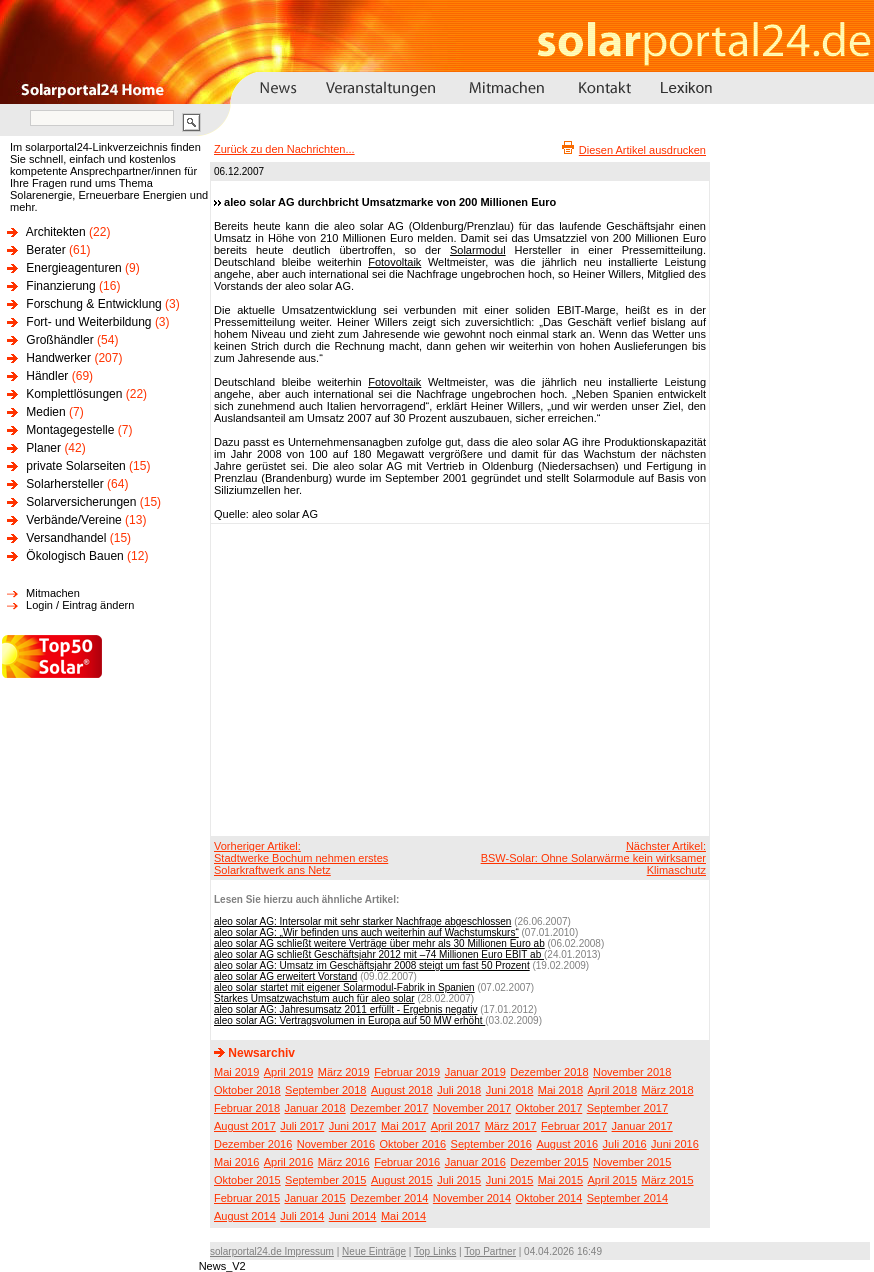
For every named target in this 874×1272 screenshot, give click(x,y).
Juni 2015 (510, 1180)
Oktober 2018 (247, 1090)
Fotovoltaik (394, 262)
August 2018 (402, 1090)
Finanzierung (60, 286)
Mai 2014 (403, 1216)
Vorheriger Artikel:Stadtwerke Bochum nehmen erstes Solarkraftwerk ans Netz (301, 858)
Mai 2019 (236, 1072)
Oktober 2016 (412, 1144)
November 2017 (472, 1108)
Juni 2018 (510, 1090)
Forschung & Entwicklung (93, 304)
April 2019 (289, 1072)
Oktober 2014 (549, 1198)
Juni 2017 (353, 1126)
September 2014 (627, 1198)
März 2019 (344, 1072)
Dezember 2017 (389, 1108)
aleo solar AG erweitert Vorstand (285, 976)
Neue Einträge (374, 1251)
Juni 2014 (353, 1216)
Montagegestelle (70, 430)
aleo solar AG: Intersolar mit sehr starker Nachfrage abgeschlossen (362, 921)
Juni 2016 (675, 1144)
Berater (45, 250)
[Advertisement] (438, 679)
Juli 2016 (625, 1144)
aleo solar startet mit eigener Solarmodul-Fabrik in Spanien (344, 987)
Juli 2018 (459, 1090)
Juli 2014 (302, 1216)
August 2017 (245, 1126)
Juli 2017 (302, 1126)
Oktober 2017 (549, 1108)
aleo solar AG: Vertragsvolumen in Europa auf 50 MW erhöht (349, 1020)
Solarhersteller (64, 484)
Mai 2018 (560, 1090)
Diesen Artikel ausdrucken (642, 150)
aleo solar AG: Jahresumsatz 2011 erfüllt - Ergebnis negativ (345, 1009)
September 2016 (491, 1144)
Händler (47, 376)
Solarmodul (478, 250)
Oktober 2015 (247, 1180)
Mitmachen (53, 593)
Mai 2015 (560, 1180)
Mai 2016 (236, 1162)
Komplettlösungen (74, 394)
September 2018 (325, 1090)
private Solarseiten (75, 466)
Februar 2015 (247, 1198)
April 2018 (613, 1090)
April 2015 (613, 1180)
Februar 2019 (407, 1072)
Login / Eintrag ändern (80, 605)
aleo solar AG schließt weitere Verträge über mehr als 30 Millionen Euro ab (379, 943)
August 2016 (567, 1144)
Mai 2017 (403, 1126)
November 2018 (632, 1072)
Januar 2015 (315, 1198)
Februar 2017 (574, 1126)
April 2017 (456, 1126)
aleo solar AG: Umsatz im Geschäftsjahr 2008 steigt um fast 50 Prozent (372, 965)
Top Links (435, 1251)
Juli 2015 (459, 1180)
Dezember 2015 (549, 1162)
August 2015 (402, 1180)
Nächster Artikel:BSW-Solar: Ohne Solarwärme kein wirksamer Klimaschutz (593, 858)
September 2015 (325, 1180)
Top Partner (490, 1251)
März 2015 (668, 1180)
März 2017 (511, 1126)
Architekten (56, 232)
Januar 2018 (315, 1108)
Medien (45, 412)
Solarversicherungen (81, 502)
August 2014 (245, 1216)
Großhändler (59, 340)
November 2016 (336, 1144)
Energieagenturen (73, 268)
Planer (43, 448)
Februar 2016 (407, 1162)
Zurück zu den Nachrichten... (284, 149)
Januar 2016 (475, 1162)
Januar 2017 (642, 1126)
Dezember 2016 (253, 1144)
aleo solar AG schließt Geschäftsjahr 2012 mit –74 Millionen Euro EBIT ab (379, 954)
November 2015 (632, 1162)
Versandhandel (66, 538)
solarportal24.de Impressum (272, 1251)
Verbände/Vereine (73, 520)
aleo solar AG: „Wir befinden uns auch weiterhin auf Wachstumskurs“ (366, 932)
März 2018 (668, 1090)
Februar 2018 (247, 1108)
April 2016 (289, 1162)
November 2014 (472, 1198)
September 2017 (627, 1108)
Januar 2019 (475, 1072)
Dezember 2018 (549, 1072)
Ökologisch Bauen (74, 556)
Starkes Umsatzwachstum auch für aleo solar (314, 998)
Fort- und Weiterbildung (88, 322)
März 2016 (344, 1162)
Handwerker (58, 358)
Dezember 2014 (389, 1198)
